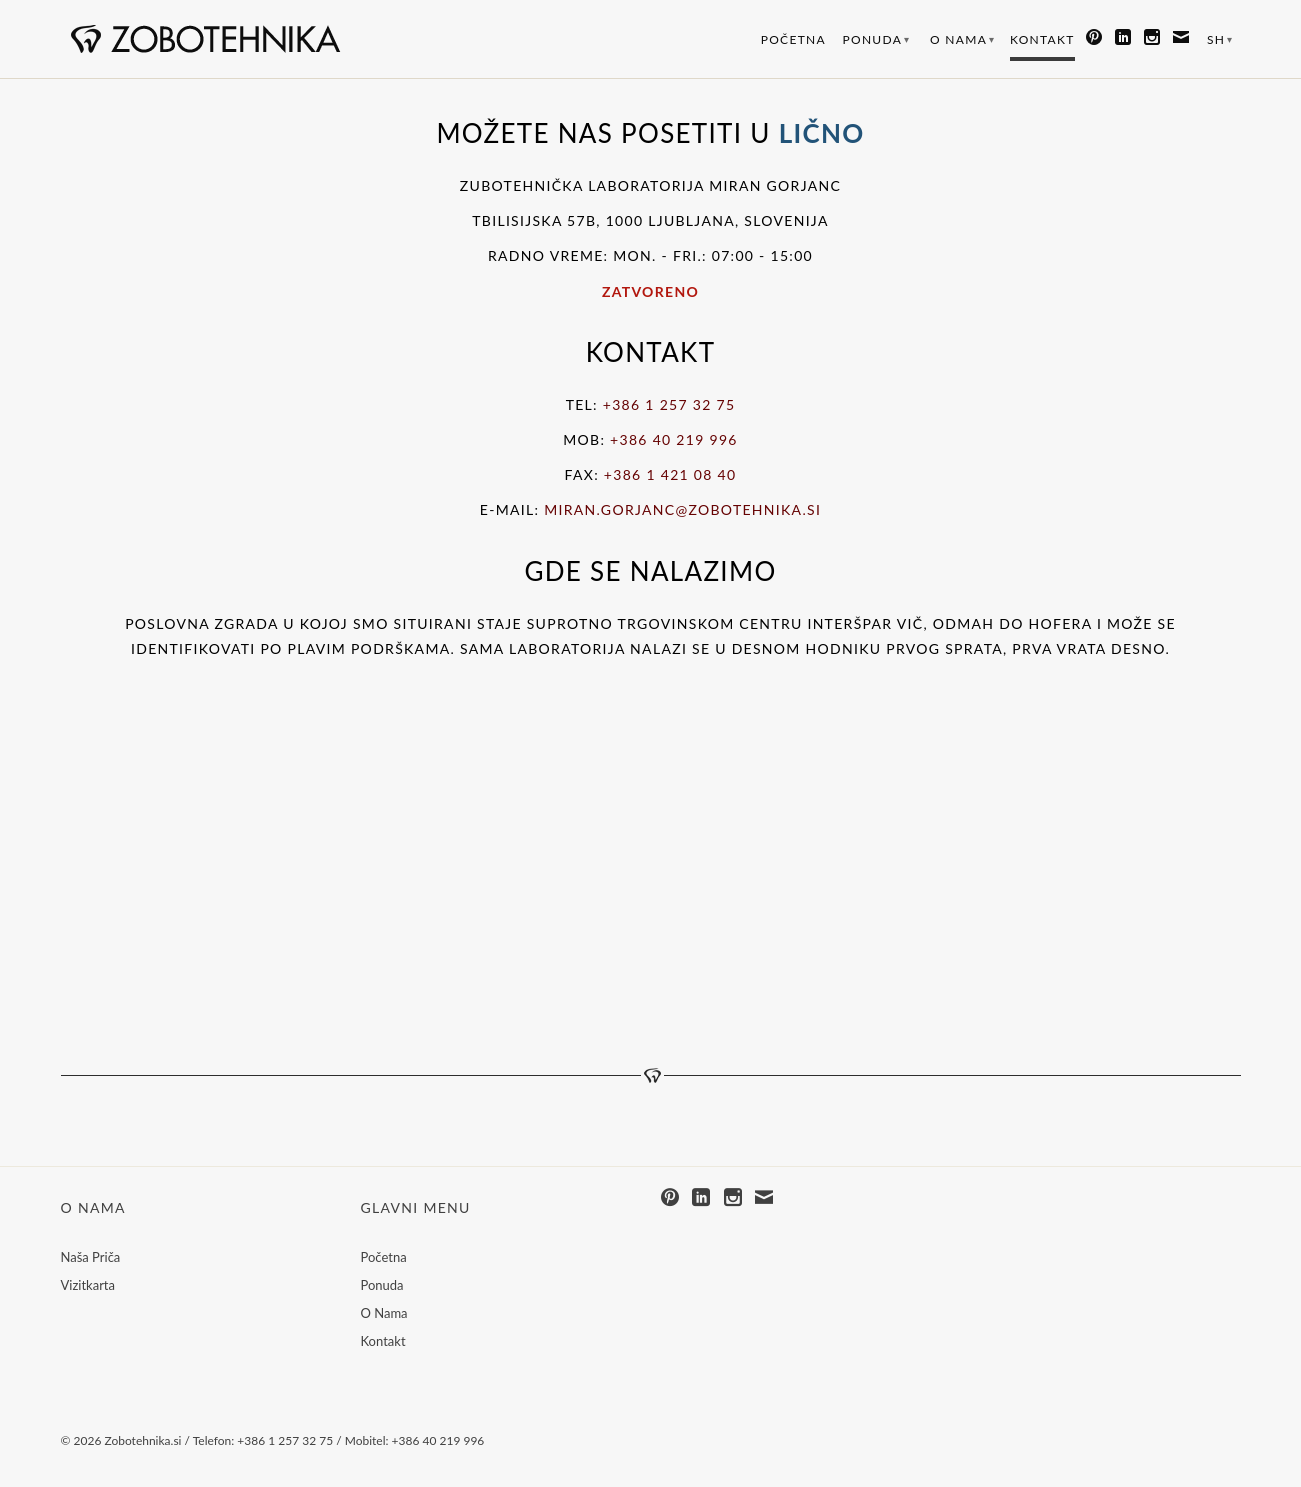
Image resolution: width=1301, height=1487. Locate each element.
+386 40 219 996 (674, 439)
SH (1220, 39)
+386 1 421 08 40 (670, 474)
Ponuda (877, 39)
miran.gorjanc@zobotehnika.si (682, 509)
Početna (793, 39)
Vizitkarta (88, 1285)
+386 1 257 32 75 (669, 404)
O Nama (962, 39)
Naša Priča (91, 1257)
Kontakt (1042, 39)
